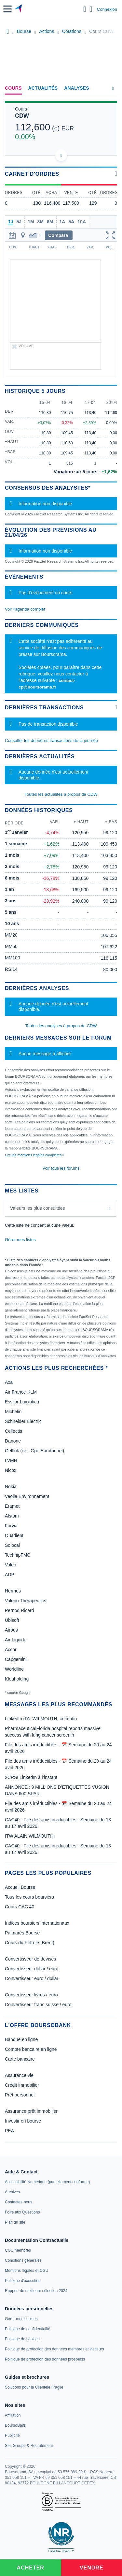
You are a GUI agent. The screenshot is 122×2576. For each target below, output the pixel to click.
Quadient (14, 1535)
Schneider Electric (23, 1421)
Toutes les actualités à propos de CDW (61, 794)
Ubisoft (12, 1620)
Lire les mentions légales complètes (34, 1155)
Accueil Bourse (20, 1887)
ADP (9, 1574)
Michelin (13, 1411)
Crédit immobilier (22, 2085)
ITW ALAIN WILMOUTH (29, 1836)
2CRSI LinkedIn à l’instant (31, 1777)
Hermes (13, 1590)
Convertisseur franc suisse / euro (38, 2004)
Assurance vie (19, 2075)
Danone (13, 1440)
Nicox (10, 1470)
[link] (47, 2182)
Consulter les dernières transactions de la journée (51, 740)
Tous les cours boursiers (29, 1897)
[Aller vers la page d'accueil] (19, 9)
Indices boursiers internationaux (37, 1923)
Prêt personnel (19, 2094)
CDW (22, 115)
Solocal (12, 1545)
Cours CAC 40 (19, 1906)
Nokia (11, 1486)
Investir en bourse (23, 2121)
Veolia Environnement (27, 1496)
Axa (9, 1382)
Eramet (12, 1506)
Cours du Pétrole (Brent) (29, 1942)
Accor (11, 1649)
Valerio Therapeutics (25, 1600)
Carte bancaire (20, 2059)
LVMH (11, 1460)
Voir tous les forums (60, 1168)
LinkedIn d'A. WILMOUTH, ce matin (41, 1718)
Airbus (11, 1630)
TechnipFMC (18, 1555)
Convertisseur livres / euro (31, 1994)
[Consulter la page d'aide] (90, 9)
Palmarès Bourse (22, 1932)
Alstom (12, 1515)
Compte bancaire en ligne (31, 2049)
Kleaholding (17, 1678)
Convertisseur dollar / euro (31, 1968)
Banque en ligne (21, 2039)
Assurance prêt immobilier (31, 2111)
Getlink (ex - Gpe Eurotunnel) (34, 1450)
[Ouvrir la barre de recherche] (84, 9)
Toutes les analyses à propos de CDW (61, 1025)
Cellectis (13, 1431)
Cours (13, 88)
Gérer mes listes (20, 1239)
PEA (9, 2130)
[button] (7, 9)
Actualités (43, 88)
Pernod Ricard (19, 1610)
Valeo (10, 1564)
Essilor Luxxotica (22, 1401)
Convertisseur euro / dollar (31, 1978)
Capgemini (16, 1659)
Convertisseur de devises (30, 1959)
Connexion (107, 9)
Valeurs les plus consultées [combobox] (37, 1208)
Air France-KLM (21, 1392)
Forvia (11, 1525)
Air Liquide (15, 1639)
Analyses (76, 88)
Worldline (14, 1669)
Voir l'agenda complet (25, 609)
